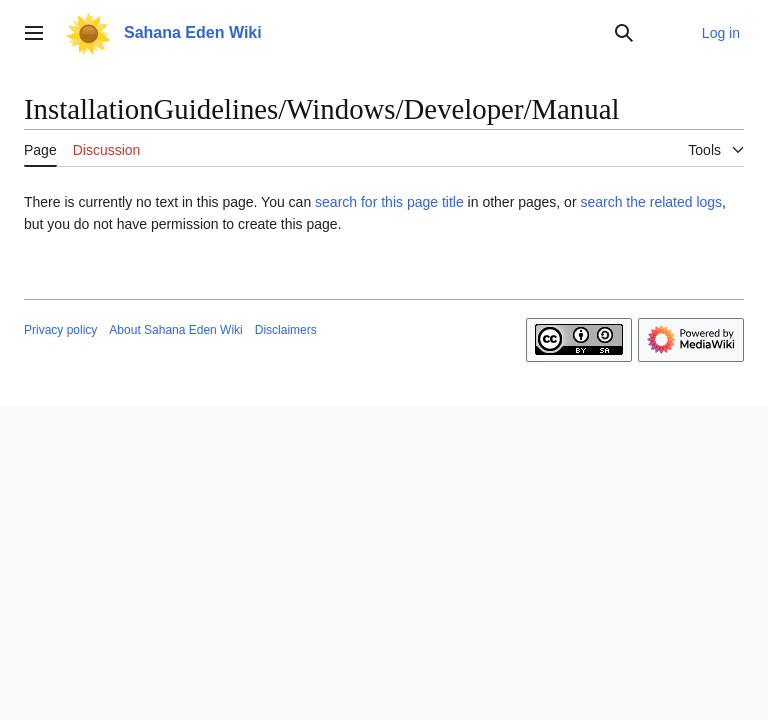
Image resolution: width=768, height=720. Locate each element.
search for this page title (389, 202)
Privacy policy (60, 330)
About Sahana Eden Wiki (175, 330)
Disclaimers (286, 330)
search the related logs (651, 202)
